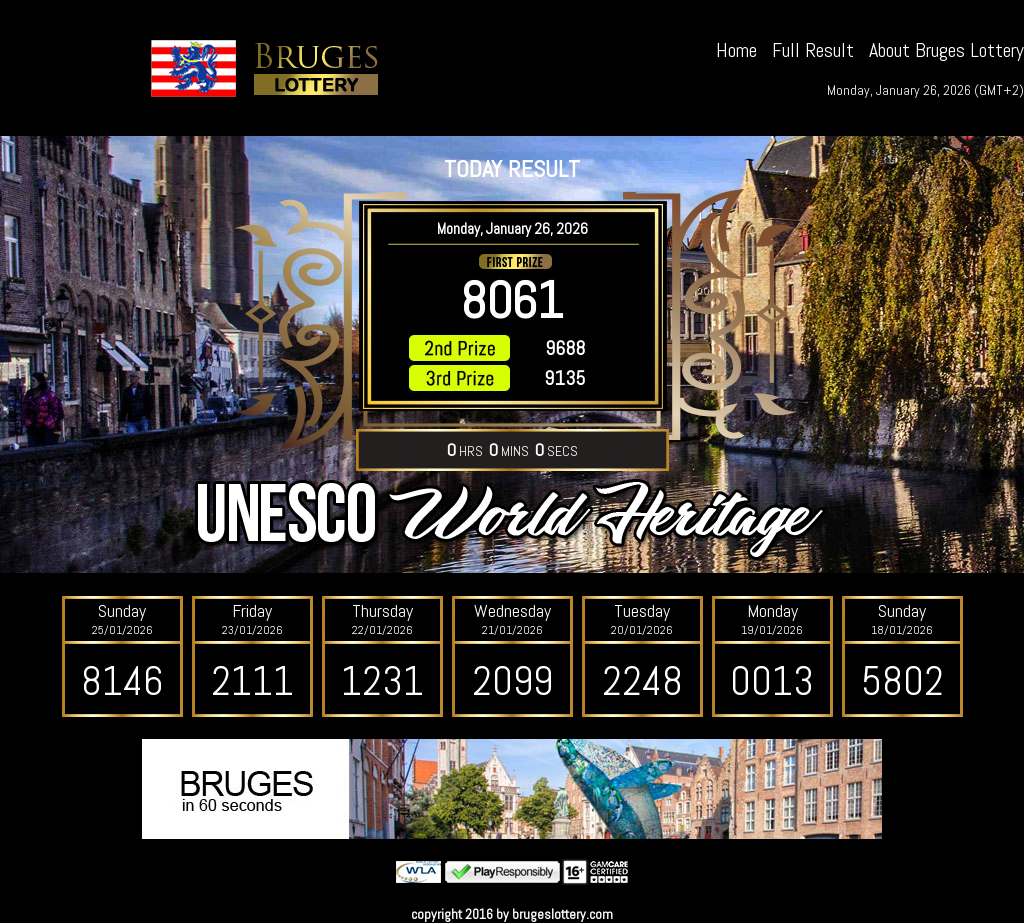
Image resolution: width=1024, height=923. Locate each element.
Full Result (813, 50)
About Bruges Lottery (946, 50)
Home (736, 50)
